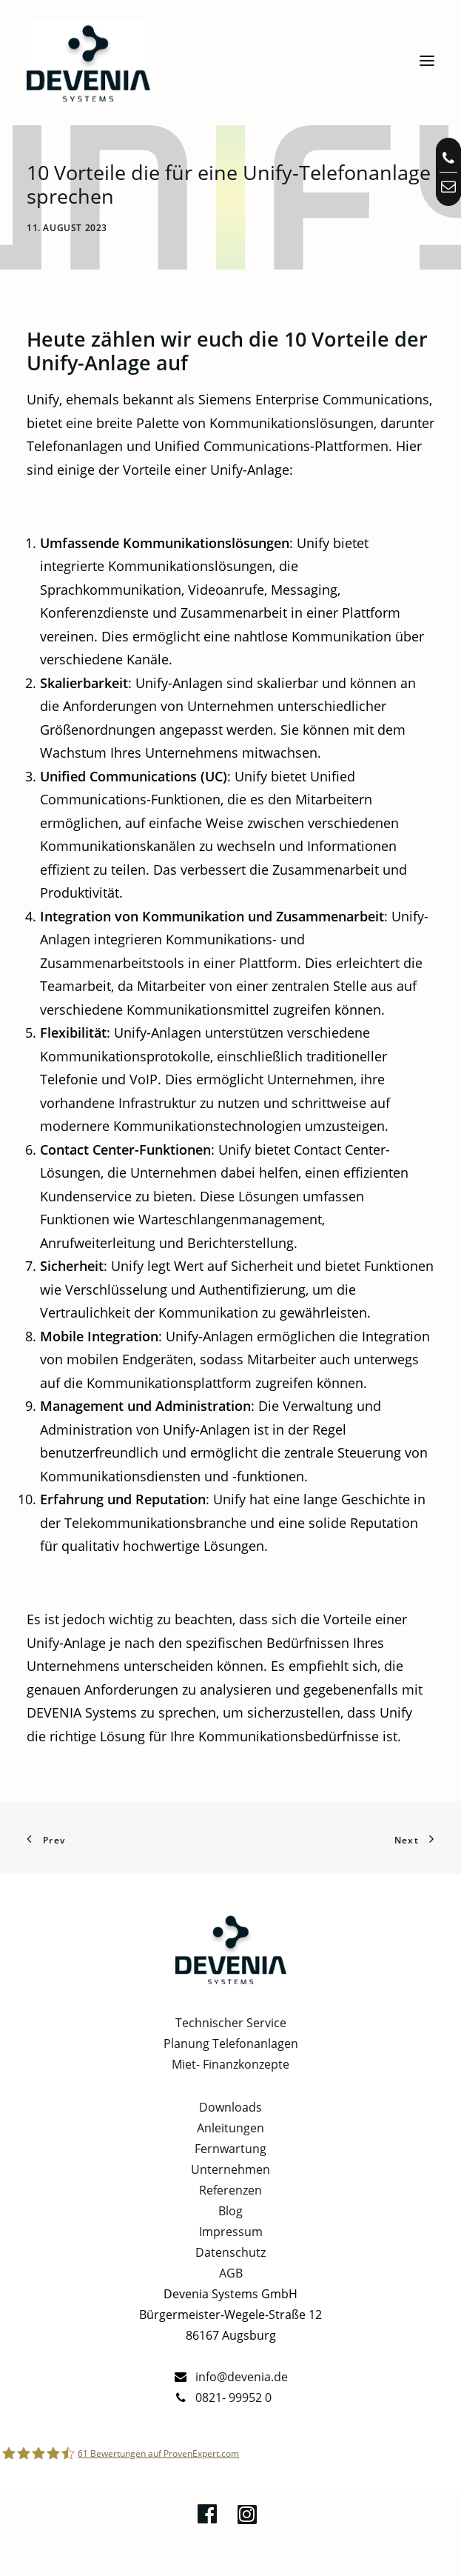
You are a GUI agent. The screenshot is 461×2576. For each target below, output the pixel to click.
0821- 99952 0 (233, 2397)
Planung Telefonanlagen (231, 2043)
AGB (231, 2273)
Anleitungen (230, 2128)
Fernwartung (230, 2148)
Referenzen (230, 2190)
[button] (427, 60)
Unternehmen (230, 2169)
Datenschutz (230, 2252)
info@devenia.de (241, 2377)
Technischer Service (230, 2023)
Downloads (230, 2107)
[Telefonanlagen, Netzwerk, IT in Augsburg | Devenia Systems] (88, 60)
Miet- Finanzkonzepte (230, 2064)
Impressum (231, 2231)
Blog (230, 2211)
